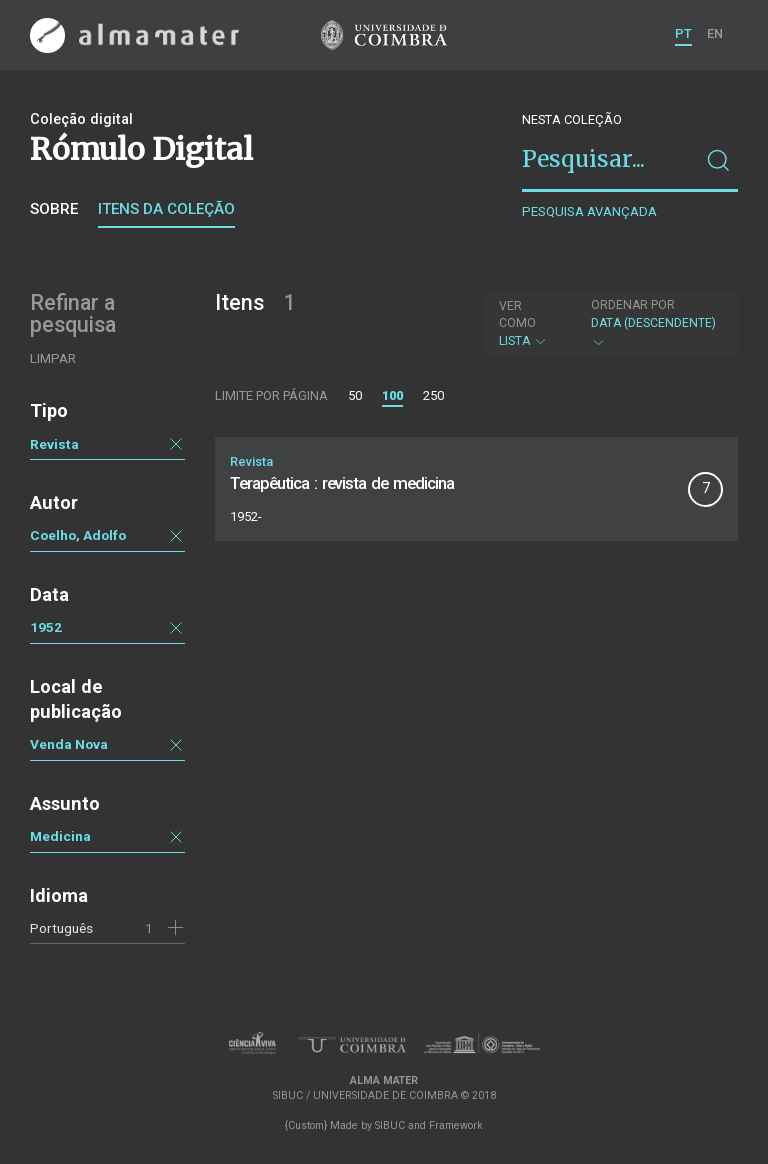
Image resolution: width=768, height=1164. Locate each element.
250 (433, 395)
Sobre (54, 209)
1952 (46, 627)
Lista (527, 323)
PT (683, 33)
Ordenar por (633, 305)
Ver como (517, 314)
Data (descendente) (654, 323)
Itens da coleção (166, 209)
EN (715, 33)
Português (61, 928)
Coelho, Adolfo (78, 535)
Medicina (60, 836)
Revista (54, 444)
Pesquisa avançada (589, 211)
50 (355, 395)
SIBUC (390, 1125)
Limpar (53, 358)
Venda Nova (69, 744)
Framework (456, 1125)
